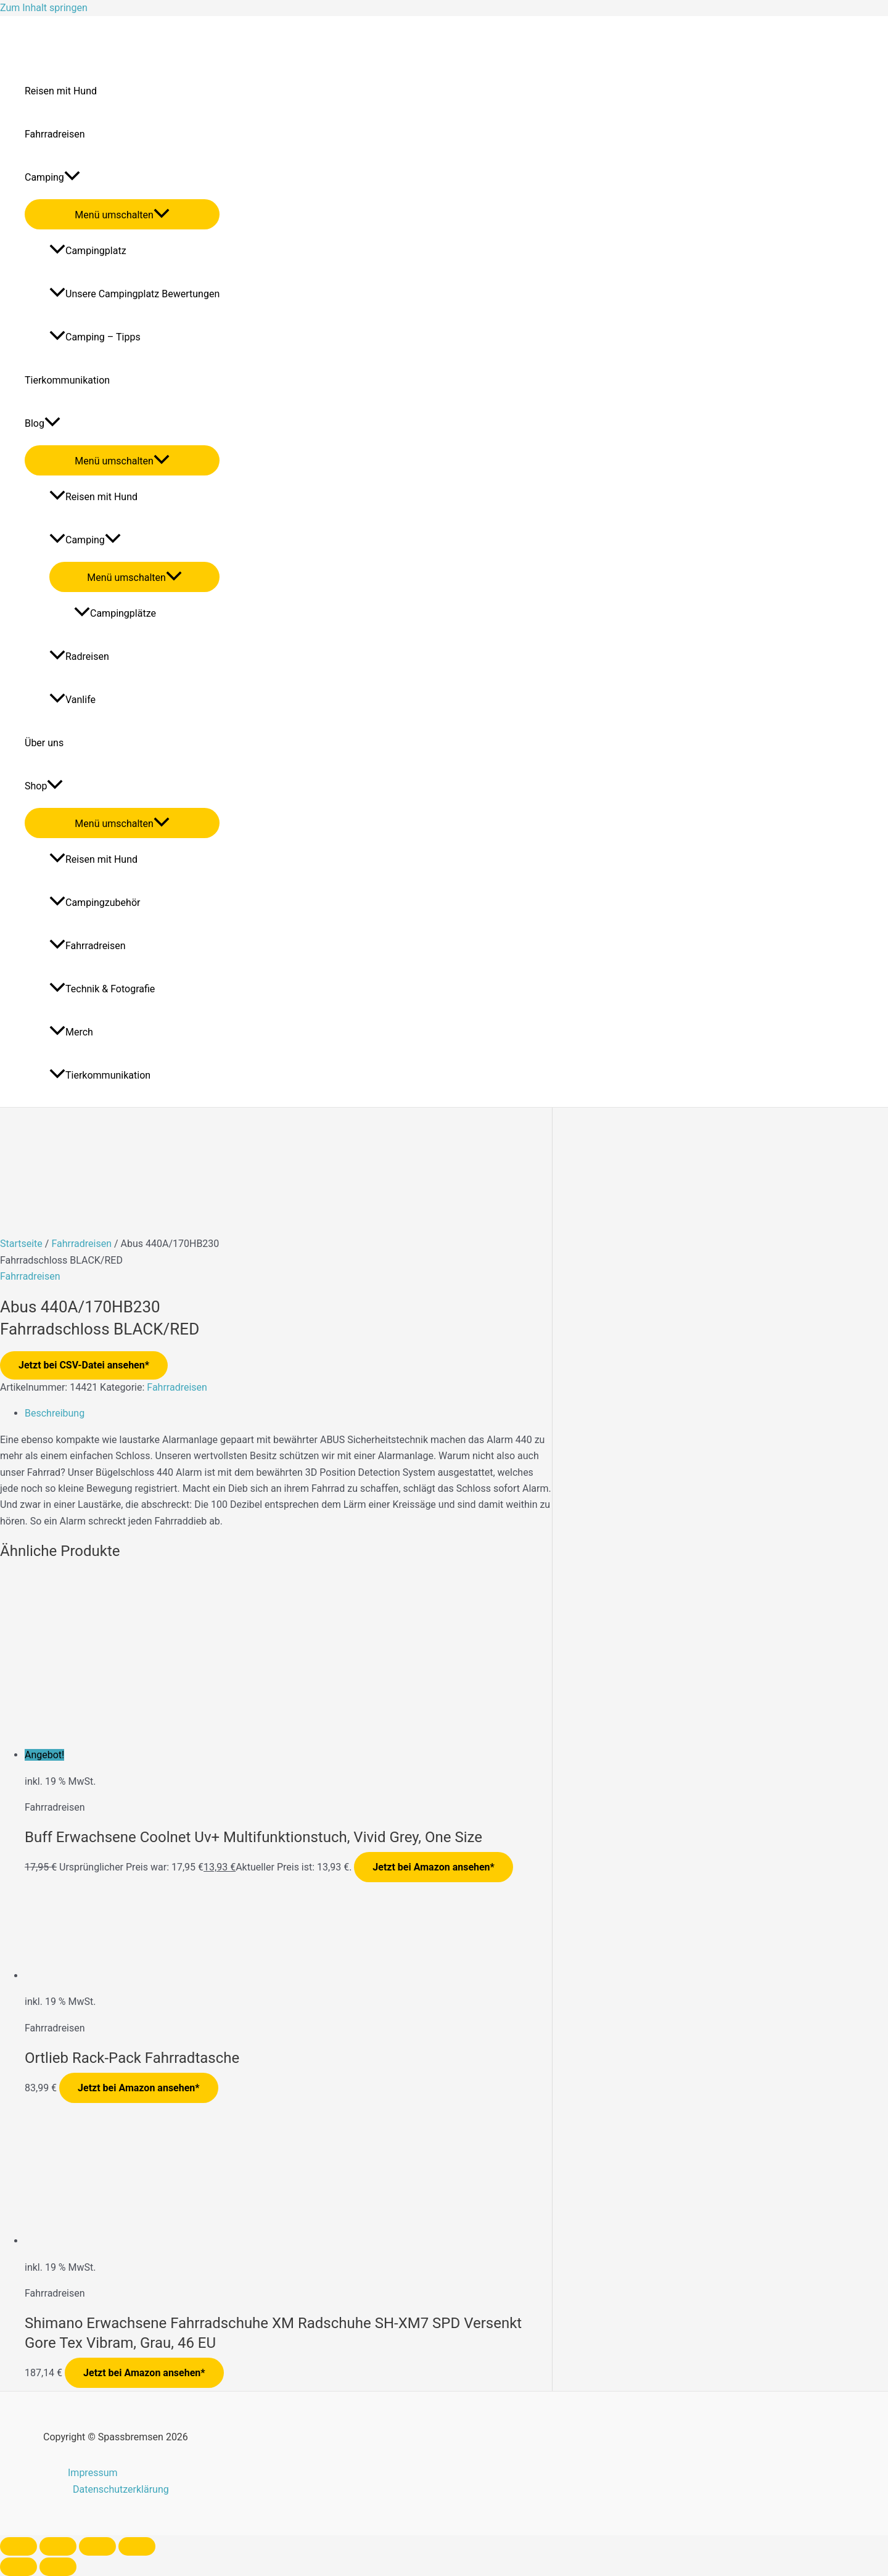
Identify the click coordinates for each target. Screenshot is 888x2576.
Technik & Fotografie (102, 989)
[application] (72, 177)
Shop (44, 786)
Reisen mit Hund (61, 91)
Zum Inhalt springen (44, 8)
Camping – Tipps (95, 337)
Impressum (93, 2473)
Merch (71, 1032)
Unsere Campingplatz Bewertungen (134, 294)
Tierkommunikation (67, 380)
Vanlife (72, 700)
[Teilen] (97, 2546)
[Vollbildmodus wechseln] (57, 2546)
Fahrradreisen (55, 134)
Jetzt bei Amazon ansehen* (433, 1867)
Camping (52, 177)
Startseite (21, 1243)
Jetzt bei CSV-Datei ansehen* (83, 1365)
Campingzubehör (94, 902)
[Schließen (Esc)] (136, 2546)
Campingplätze (115, 613)
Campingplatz (87, 251)
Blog (42, 423)
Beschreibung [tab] (54, 1413)
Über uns (44, 743)
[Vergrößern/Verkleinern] (18, 2546)
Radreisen (79, 656)
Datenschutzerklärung (121, 2489)
